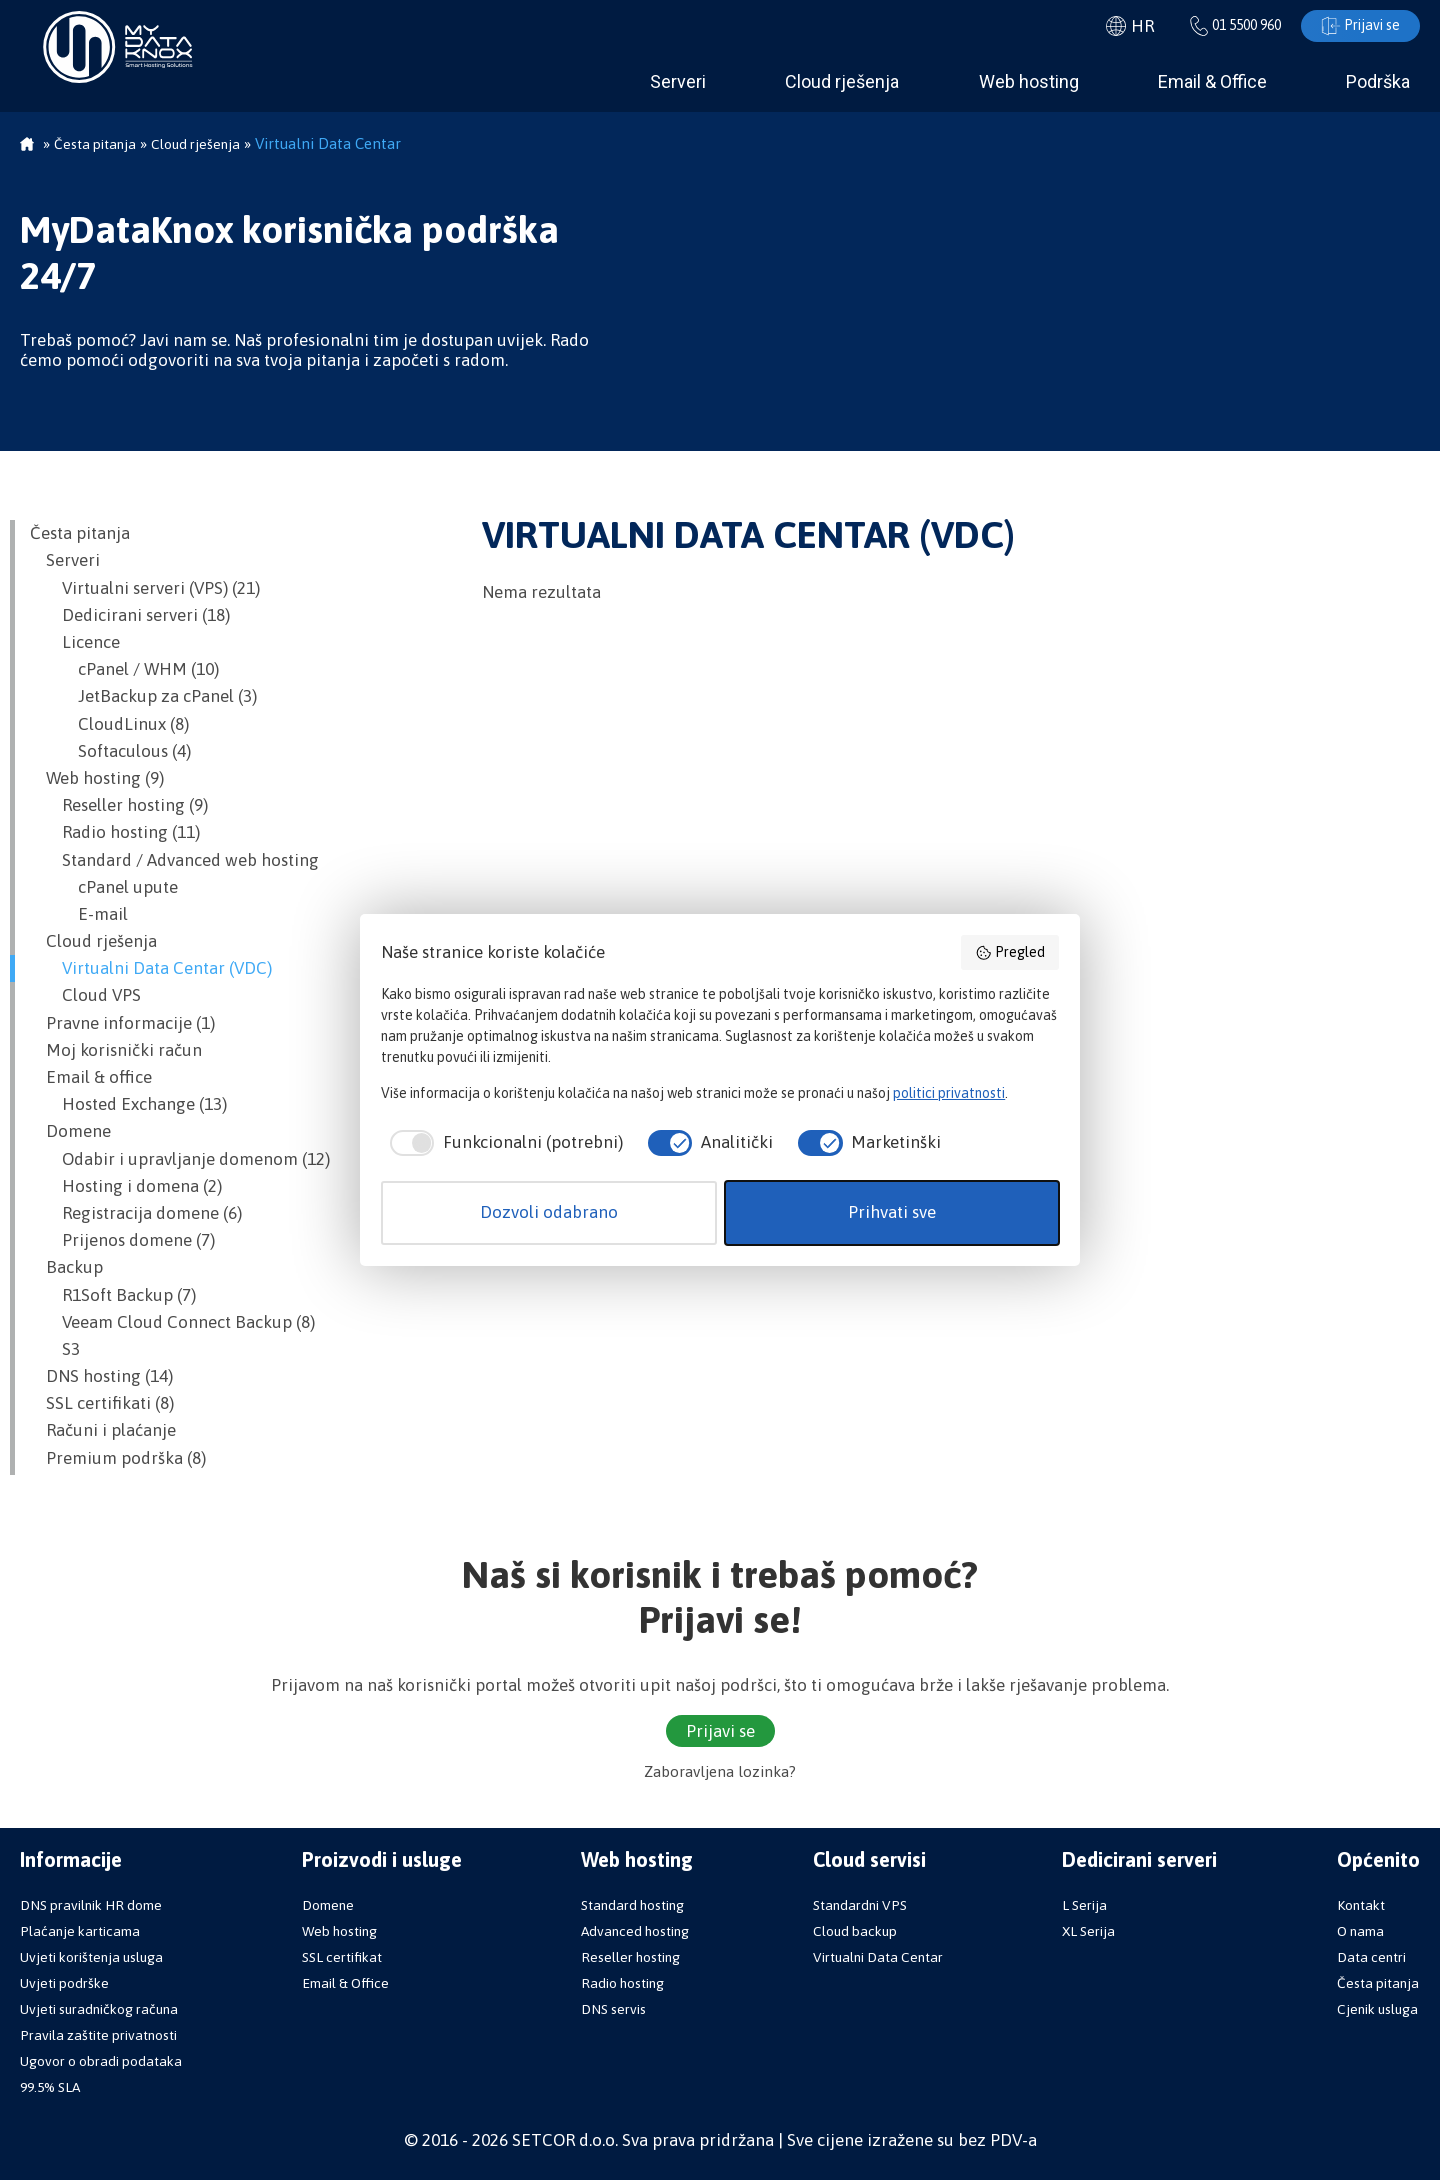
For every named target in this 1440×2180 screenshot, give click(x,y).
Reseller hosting (630, 1957)
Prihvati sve (892, 1212)
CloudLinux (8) (109, 724)
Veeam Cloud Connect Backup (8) (172, 1322)
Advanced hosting (635, 1931)
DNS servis (613, 2009)
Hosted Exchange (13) (128, 1104)
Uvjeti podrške (64, 1983)
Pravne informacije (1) (122, 1023)
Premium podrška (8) (118, 1458)
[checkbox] (501, 1143)
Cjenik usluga (1377, 2009)
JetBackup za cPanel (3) (143, 696)
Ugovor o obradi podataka (101, 2061)
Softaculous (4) (110, 751)
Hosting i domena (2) (126, 1186)
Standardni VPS (860, 1905)
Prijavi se (1360, 26)
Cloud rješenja (842, 81)
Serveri (678, 81)
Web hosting (1029, 81)
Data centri (1371, 1957)
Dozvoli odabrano (549, 1212)
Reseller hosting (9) (119, 805)
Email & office (91, 1077)
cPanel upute (104, 887)
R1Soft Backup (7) (113, 1295)
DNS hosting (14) (101, 1376)
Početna (27, 146)
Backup (66, 1267)
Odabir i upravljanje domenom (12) (180, 1159)
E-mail (79, 914)
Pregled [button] (1010, 953)
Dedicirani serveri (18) (130, 615)
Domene (70, 1131)
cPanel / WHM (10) (124, 669)
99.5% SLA (50, 2087)
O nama (1360, 1931)
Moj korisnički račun (116, 1050)
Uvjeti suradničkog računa (99, 2009)
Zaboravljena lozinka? (720, 1771)
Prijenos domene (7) (122, 1240)
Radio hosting (622, 1983)
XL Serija (1088, 1931)
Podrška (1378, 81)
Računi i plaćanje (103, 1430)
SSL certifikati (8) (102, 1403)
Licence (75, 642)
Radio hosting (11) (115, 832)
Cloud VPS (85, 995)
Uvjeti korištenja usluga (91, 1957)
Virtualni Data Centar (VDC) (151, 968)
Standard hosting (632, 1905)
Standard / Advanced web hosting (174, 860)
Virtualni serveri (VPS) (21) (145, 588)
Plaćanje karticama (80, 1931)
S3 (55, 1349)
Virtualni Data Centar (878, 1957)
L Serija (1084, 1905)
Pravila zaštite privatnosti (98, 2035)
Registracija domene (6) (136, 1213)
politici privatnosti (949, 1093)
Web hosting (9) (97, 778)
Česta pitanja (80, 533)
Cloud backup (855, 1931)
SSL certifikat (342, 1957)
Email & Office (1212, 81)
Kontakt (1361, 1905)
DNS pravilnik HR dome (91, 1905)
